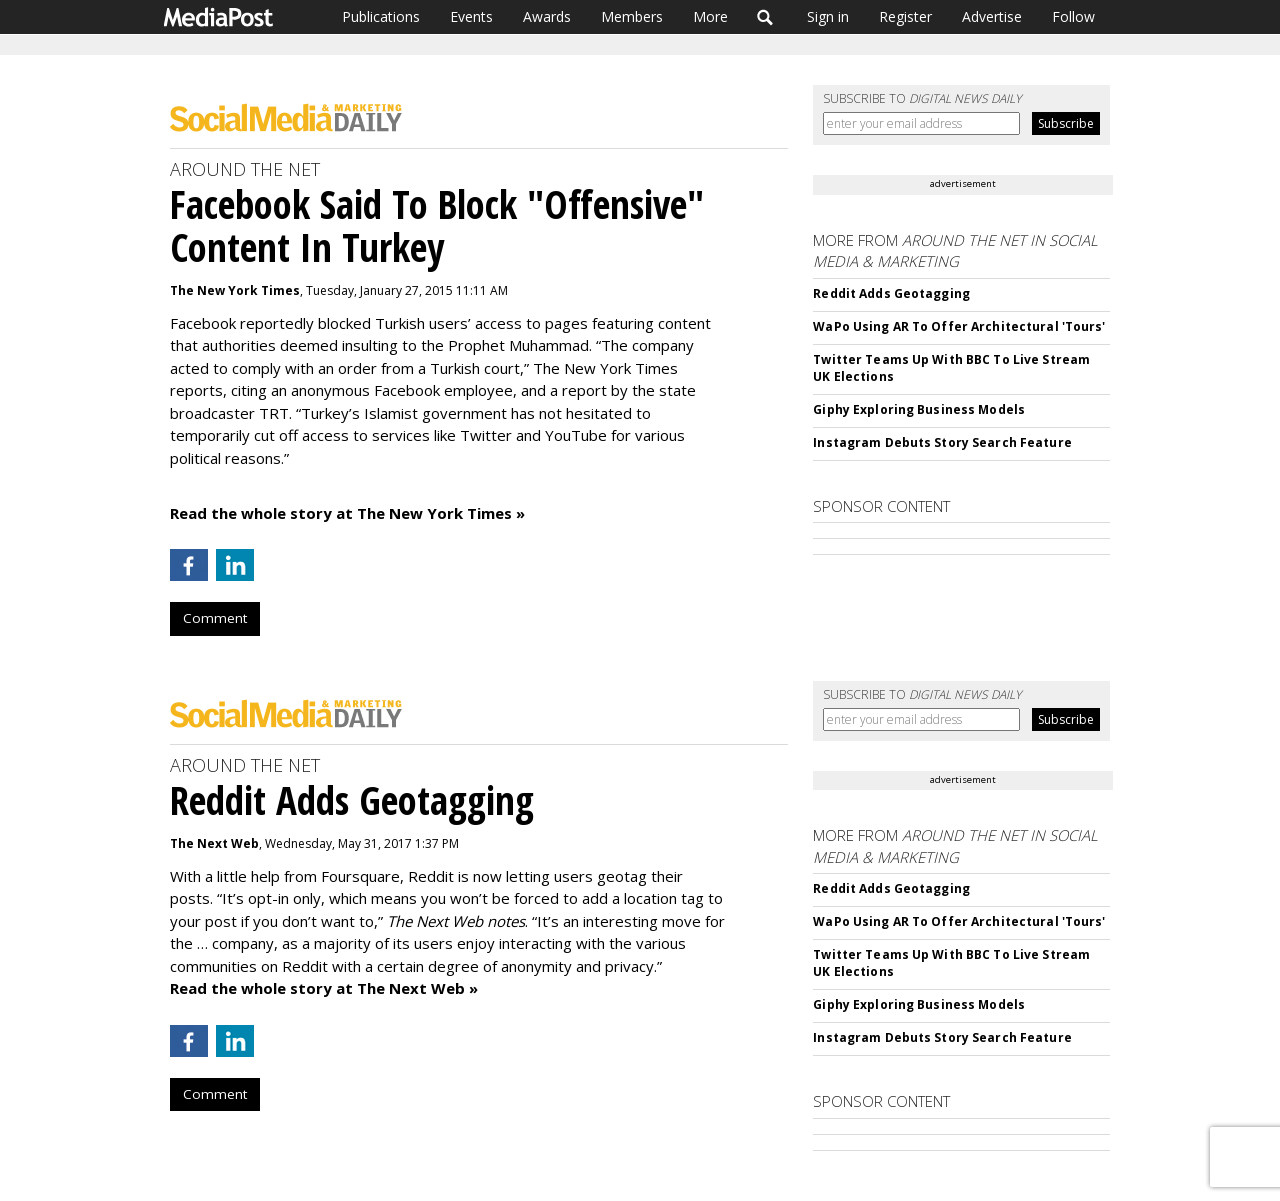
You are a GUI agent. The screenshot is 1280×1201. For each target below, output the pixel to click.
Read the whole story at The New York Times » (347, 513)
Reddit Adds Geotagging (891, 293)
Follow (1073, 16)
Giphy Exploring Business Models (919, 409)
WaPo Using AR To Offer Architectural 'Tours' (959, 326)
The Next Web (214, 843)
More (710, 16)
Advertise (992, 16)
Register (905, 16)
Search (765, 17)
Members (632, 16)
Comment (215, 618)
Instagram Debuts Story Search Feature (942, 442)
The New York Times (235, 290)
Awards (547, 16)
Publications (381, 16)
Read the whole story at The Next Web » (324, 988)
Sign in (828, 16)
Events (471, 16)
